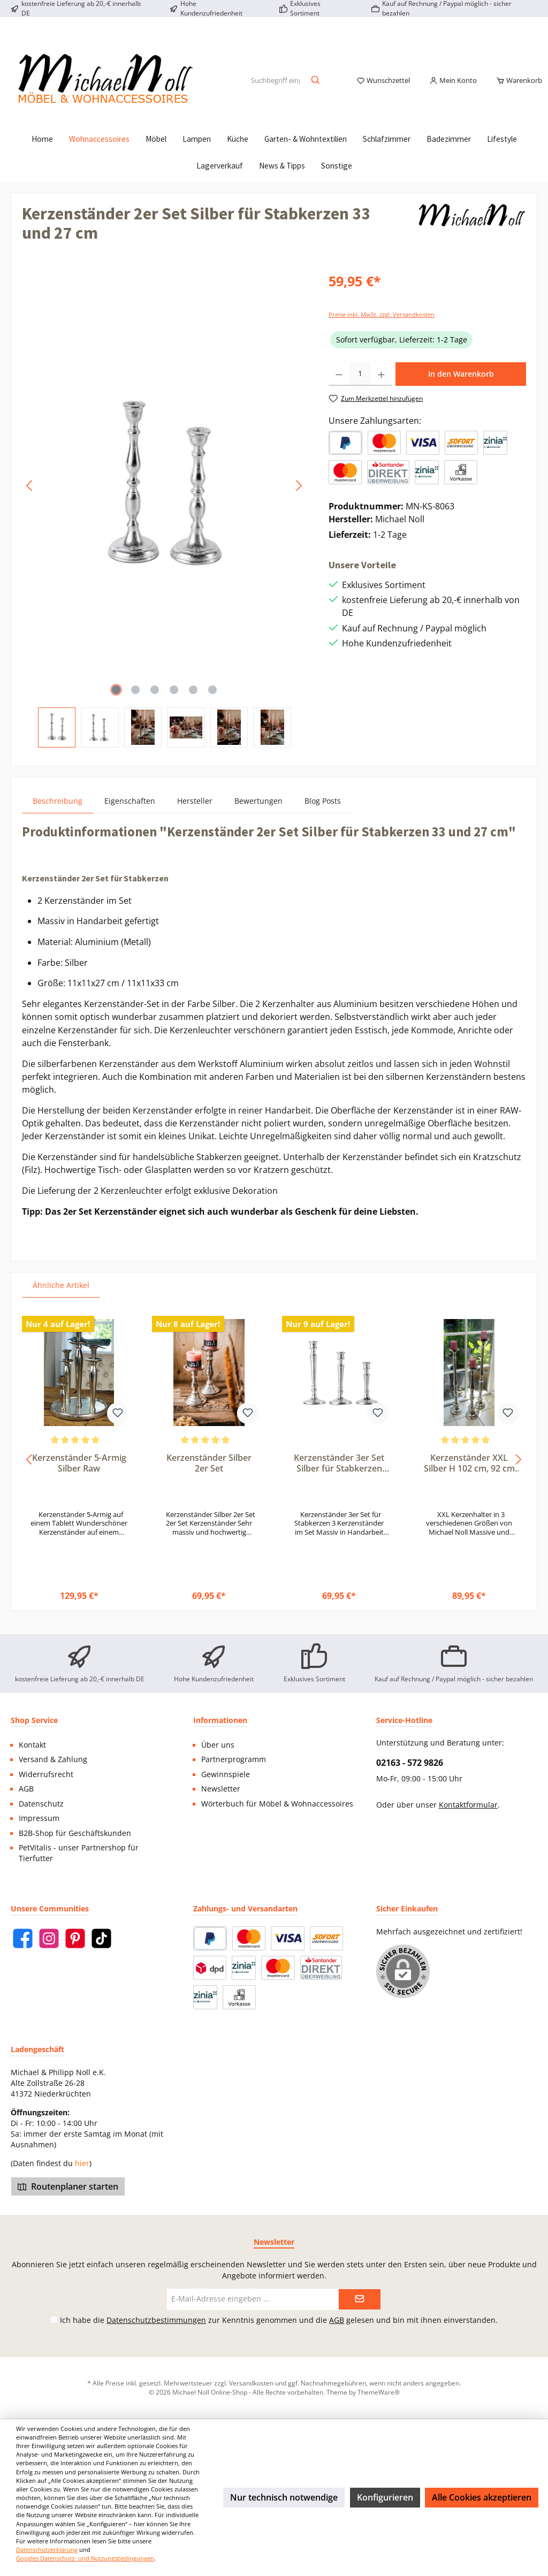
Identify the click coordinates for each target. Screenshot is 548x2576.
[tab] (57, 813)
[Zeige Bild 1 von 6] (116, 702)
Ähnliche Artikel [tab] (61, 1297)
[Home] (42, 151)
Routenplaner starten (68, 2186)
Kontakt (32, 1745)
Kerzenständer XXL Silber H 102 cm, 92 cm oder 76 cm (469, 1476)
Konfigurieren (385, 2497)
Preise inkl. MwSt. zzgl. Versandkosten (382, 327)
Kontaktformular (468, 1805)
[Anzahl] (360, 386)
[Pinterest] (75, 1938)
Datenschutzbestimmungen (156, 2320)
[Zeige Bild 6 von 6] (212, 702)
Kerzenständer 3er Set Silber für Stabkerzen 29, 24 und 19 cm (339, 1476)
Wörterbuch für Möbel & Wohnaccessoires (277, 1804)
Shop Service (34, 1720)
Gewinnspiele (225, 1774)
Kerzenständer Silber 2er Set (209, 1476)
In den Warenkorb (461, 386)
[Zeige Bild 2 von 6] (135, 702)
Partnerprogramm (233, 1759)
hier (82, 2163)
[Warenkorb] (516, 87)
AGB (26, 1789)
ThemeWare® (378, 2392)
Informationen (220, 1720)
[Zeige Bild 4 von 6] (174, 702)
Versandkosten (251, 2383)
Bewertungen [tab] (258, 813)
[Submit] (359, 2299)
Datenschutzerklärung (47, 2549)
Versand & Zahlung (53, 1759)
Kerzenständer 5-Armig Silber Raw (79, 1476)
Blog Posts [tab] (323, 813)
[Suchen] (316, 87)
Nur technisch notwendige (284, 2497)
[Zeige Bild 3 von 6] (154, 702)
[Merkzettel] (383, 87)
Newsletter (220, 1789)
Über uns (217, 1745)
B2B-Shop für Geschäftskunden (75, 1833)
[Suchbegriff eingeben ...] (275, 87)
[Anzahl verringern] (339, 386)
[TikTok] (101, 1938)
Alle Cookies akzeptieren (481, 2497)
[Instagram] (49, 1938)
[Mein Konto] (453, 87)
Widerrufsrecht (46, 1774)
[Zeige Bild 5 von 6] (193, 702)
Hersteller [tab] (194, 813)
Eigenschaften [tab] (129, 813)
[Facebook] (23, 1938)
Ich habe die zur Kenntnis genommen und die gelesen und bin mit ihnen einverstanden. (279, 2320)
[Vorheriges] (30, 498)
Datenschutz (41, 1804)
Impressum (39, 1818)
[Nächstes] (299, 498)
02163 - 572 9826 (409, 1763)
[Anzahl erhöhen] (381, 386)
